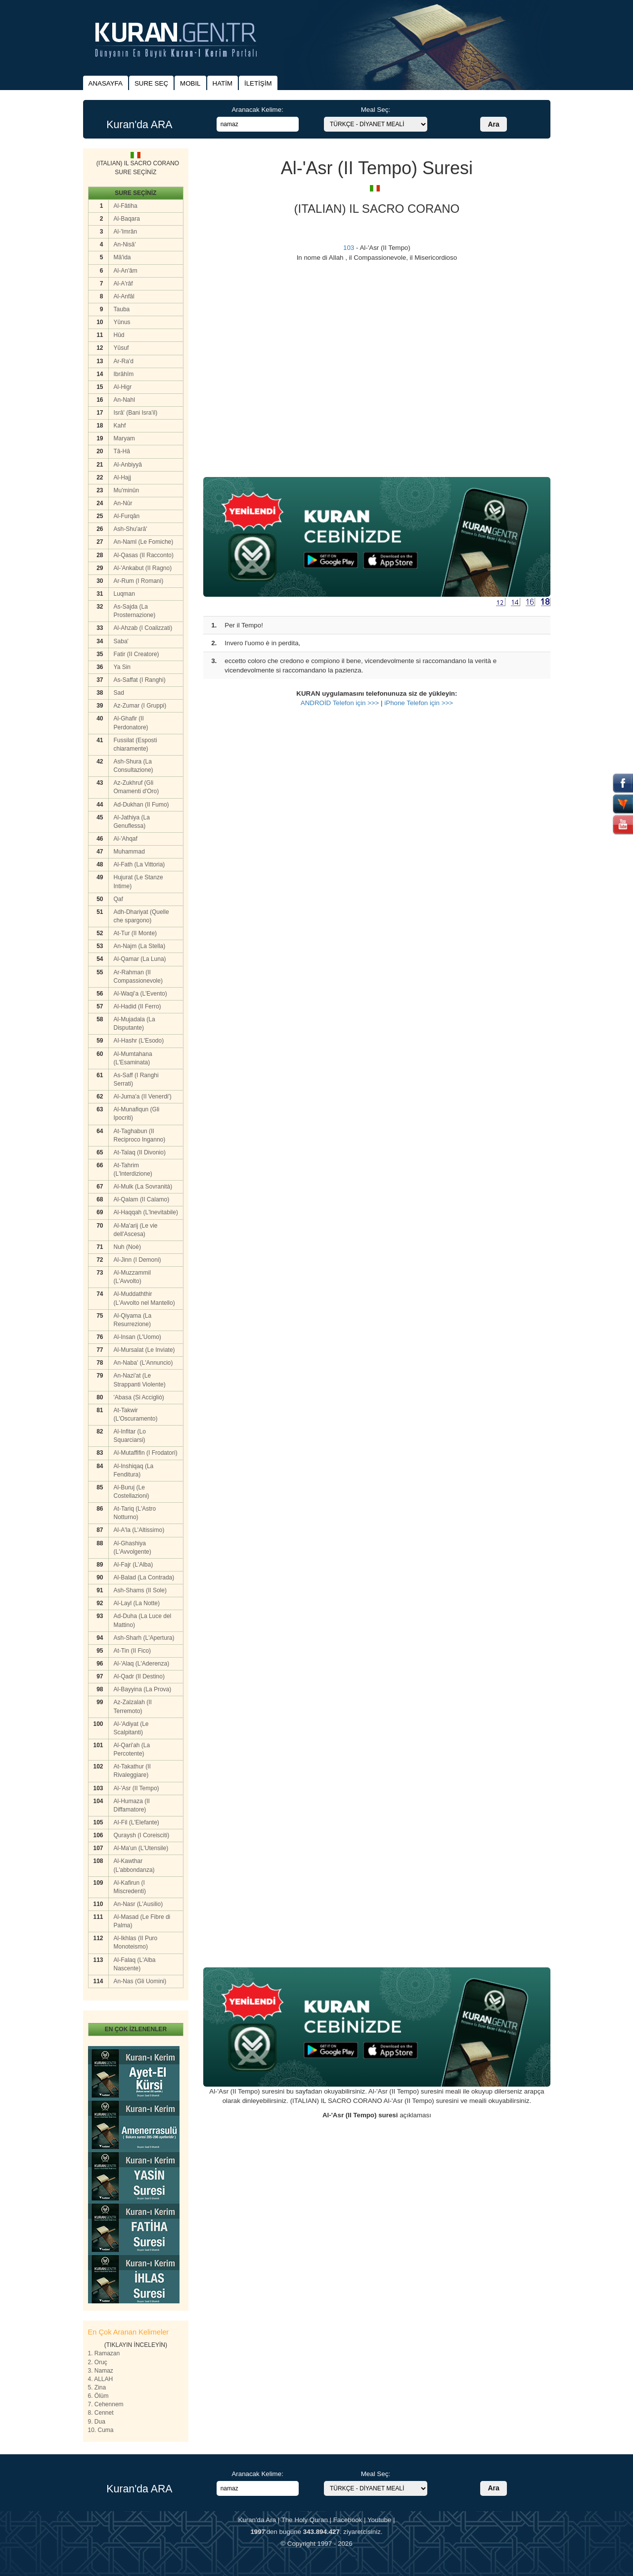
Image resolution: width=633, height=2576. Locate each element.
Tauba (122, 309)
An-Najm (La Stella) (140, 946)
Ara (493, 124)
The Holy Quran (304, 2520)
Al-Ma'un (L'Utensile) (141, 1848)
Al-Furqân (127, 516)
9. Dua (96, 2421)
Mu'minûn (126, 490)
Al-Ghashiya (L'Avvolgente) (132, 1547)
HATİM (222, 83)
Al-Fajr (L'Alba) (133, 1564)
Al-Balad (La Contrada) (144, 1577)
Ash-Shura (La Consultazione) (133, 765)
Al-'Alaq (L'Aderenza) (142, 1663)
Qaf (118, 899)
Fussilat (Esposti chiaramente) (135, 744)
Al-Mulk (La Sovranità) (143, 1186)
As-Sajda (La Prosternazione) (135, 611)
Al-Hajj (122, 477)
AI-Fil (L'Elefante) (136, 1822)
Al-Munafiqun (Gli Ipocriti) (137, 1113)
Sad (119, 692)
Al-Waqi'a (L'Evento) (140, 993)
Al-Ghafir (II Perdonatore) (131, 722)
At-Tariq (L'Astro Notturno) (135, 1513)
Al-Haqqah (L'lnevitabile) (146, 1212)
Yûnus (122, 322)
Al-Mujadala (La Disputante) (134, 1023)
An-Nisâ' (125, 244)
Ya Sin (122, 667)
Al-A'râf (123, 283)
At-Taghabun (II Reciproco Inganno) (140, 1135)
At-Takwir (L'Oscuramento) (136, 1414)
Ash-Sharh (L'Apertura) (144, 1637)
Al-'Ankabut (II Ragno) (143, 568)
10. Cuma (101, 2430)
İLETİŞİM (258, 83)
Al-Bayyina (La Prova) (143, 1689)
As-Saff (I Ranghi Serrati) (136, 1079)
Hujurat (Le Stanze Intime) (138, 881)
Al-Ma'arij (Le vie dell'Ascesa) (136, 1230)
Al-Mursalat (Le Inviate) (144, 1349)
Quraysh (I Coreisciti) (142, 1835)
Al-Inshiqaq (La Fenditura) (134, 1470)
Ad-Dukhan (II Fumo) (141, 804)
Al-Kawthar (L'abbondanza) (134, 1865)
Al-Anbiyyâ (128, 464)
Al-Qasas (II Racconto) (144, 555)
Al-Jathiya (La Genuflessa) (132, 821)
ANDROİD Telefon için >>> (340, 703)
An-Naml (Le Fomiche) (144, 541)
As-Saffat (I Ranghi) (140, 679)
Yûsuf (121, 347)
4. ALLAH (100, 2379)
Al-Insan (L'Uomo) (137, 1337)
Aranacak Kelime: (257, 109)
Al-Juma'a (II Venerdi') (143, 1096)
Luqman (124, 593)
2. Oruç (97, 2362)
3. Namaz (100, 2370)
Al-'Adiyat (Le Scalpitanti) (131, 1728)
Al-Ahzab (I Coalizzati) (143, 627)
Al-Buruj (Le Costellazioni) (131, 1491)
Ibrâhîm (124, 374)
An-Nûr (123, 503)
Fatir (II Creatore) (136, 654)
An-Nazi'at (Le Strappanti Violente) (140, 1379)
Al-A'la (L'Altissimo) (139, 1530)
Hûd (119, 335)
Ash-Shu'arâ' (130, 528)
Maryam (124, 438)
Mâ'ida (122, 257)
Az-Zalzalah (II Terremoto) (133, 1706)
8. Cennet (101, 2412)
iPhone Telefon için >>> (418, 703)
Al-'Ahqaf (125, 838)
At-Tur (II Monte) (135, 933)
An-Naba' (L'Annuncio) (143, 1362)
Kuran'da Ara (257, 2520)
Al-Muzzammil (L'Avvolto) (132, 1277)
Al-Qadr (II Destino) (139, 1676)
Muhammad (129, 851)
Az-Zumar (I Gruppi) (140, 705)
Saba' (121, 641)
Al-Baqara (127, 218)
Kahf (120, 425)
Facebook (347, 2520)
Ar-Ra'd (124, 361)
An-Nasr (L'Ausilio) (138, 1904)
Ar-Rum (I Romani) (139, 580)
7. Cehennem (106, 2404)
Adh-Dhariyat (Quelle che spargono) (141, 916)
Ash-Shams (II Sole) (140, 1590)
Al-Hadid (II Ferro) (137, 1006)
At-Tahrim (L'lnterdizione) (133, 1169)
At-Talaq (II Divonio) (140, 1152)
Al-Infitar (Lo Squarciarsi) (130, 1435)
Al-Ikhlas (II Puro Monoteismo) (136, 1942)
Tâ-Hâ (122, 451)
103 (348, 247)
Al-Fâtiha (125, 205)
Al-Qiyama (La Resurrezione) (133, 1320)
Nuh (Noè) (127, 1246)
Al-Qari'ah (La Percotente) (132, 1749)
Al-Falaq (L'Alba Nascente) (135, 1964)
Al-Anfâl (124, 296)
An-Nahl (124, 399)
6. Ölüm (98, 2395)
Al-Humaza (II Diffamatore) (132, 1805)
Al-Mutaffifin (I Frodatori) (146, 1452)
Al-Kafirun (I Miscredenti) (130, 1887)
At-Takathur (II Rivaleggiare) (132, 1770)
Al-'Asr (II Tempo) (136, 1788)
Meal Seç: (375, 109)
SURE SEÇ (151, 83)
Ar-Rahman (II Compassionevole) (138, 976)
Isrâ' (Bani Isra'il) (136, 412)
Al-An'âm (125, 270)
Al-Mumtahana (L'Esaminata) (133, 1058)
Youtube (379, 2520)
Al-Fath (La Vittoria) (139, 864)
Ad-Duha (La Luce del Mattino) (143, 1620)
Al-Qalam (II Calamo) (142, 1199)
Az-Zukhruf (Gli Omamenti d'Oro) (136, 787)
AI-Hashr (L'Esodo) (139, 1040)
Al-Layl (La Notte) (137, 1603)
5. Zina (97, 2387)
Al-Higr (123, 386)
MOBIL (190, 83)
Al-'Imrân (125, 231)
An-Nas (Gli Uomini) (140, 1981)
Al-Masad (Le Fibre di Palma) (142, 1921)
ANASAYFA (106, 83)
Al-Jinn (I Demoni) (137, 1259)
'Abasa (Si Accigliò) (139, 1397)
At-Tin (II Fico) (132, 1650)
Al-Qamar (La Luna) (140, 958)
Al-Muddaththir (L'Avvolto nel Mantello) (144, 1298)
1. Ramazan (104, 2353)
